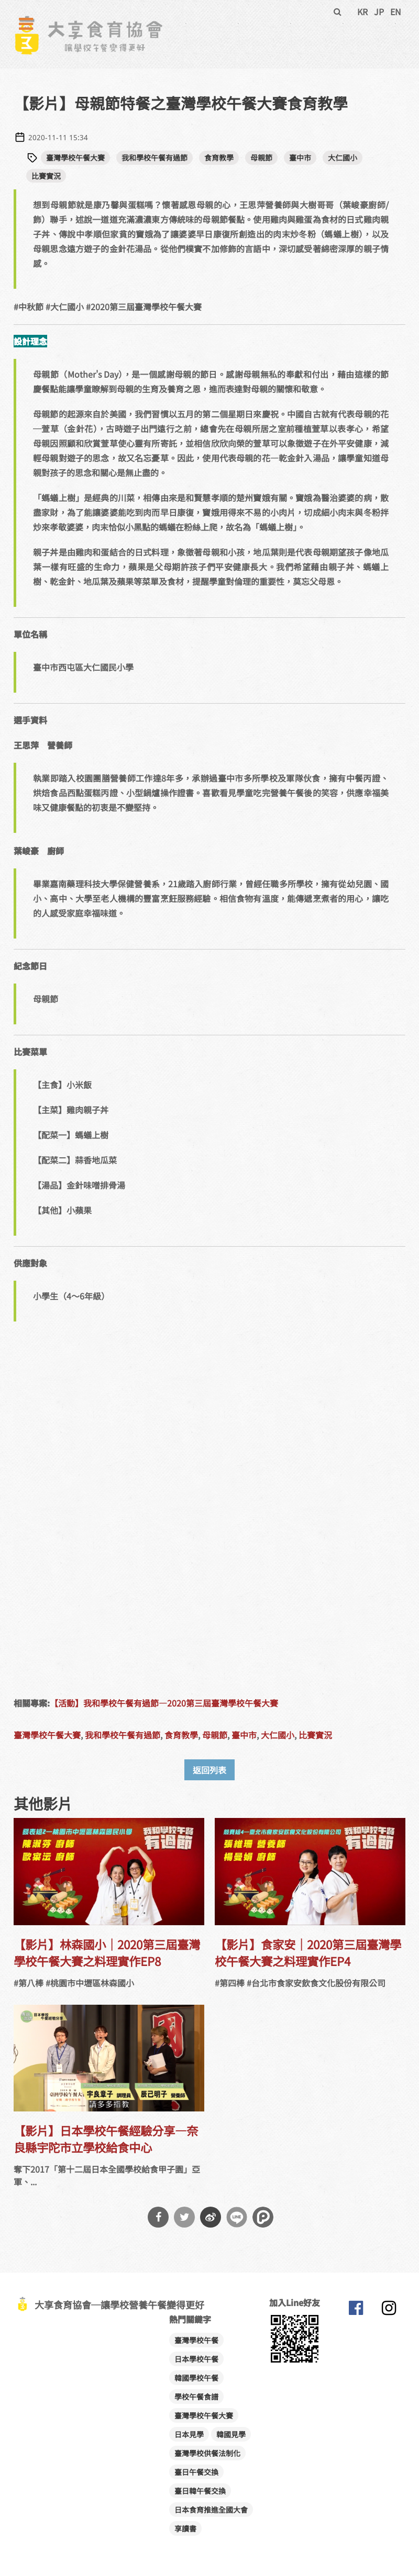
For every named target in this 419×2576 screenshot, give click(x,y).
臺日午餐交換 (196, 2472)
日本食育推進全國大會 (211, 2509)
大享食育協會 (355, 2310)
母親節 (261, 157)
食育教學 (219, 157)
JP (379, 11)
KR (362, 11)
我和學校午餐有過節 (155, 157)
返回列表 (209, 1770)
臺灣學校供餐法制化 (207, 2453)
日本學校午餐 (196, 2359)
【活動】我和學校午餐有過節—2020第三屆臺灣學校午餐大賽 (164, 1703)
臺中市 (300, 157)
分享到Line (236, 2217)
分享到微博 (210, 2217)
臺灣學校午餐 (196, 2340)
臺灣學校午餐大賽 (75, 157)
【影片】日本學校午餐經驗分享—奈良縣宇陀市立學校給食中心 (106, 2138)
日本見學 (189, 2434)
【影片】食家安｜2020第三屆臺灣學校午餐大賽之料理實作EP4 (308, 1952)
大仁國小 (342, 157)
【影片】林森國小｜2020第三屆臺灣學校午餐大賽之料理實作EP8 (107, 1952)
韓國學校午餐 (196, 2377)
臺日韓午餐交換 (200, 2490)
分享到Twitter (184, 2217)
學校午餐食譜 (196, 2396)
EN (395, 11)
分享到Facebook (158, 2217)
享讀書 (185, 2528)
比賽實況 (46, 176)
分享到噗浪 (262, 2217)
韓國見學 (231, 2434)
